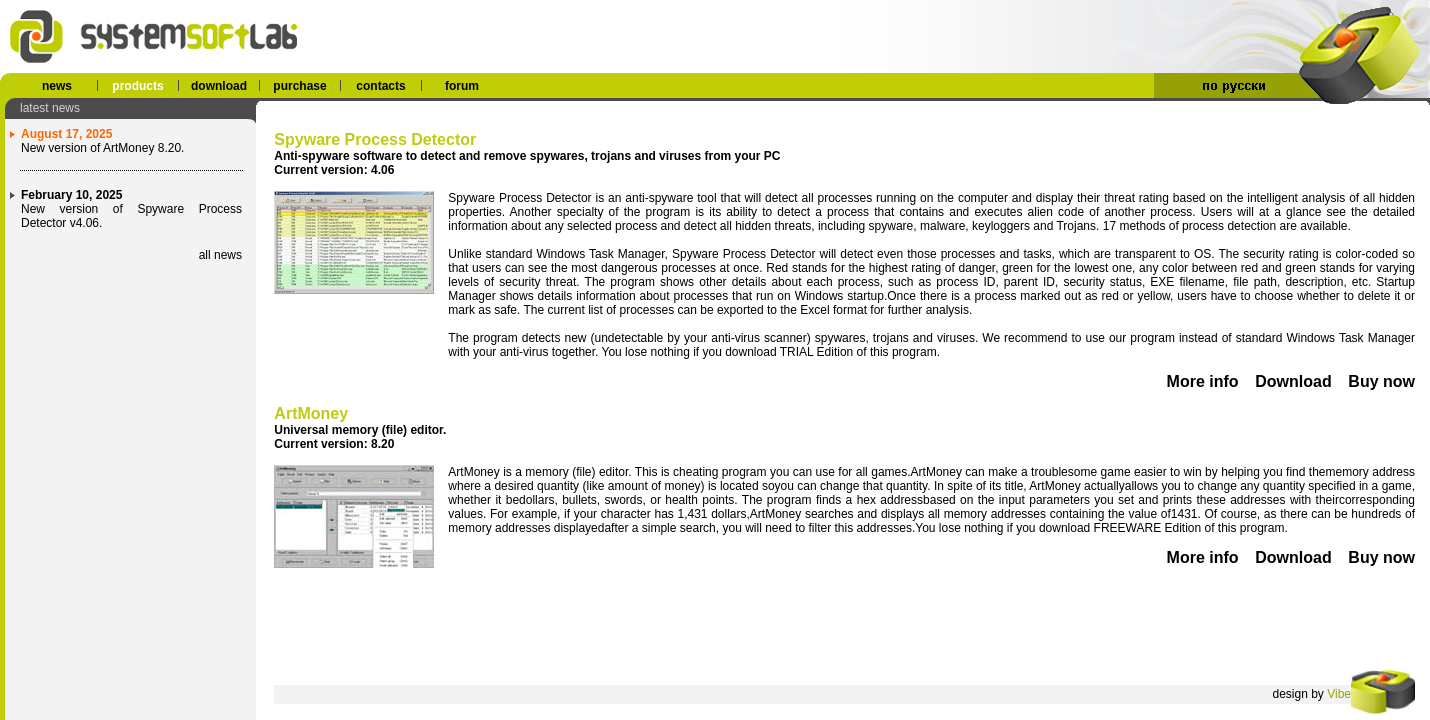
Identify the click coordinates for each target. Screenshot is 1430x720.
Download (1293, 381)
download (219, 86)
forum (462, 86)
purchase (299, 86)
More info (1203, 381)
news (57, 86)
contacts (380, 86)
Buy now (1381, 381)
